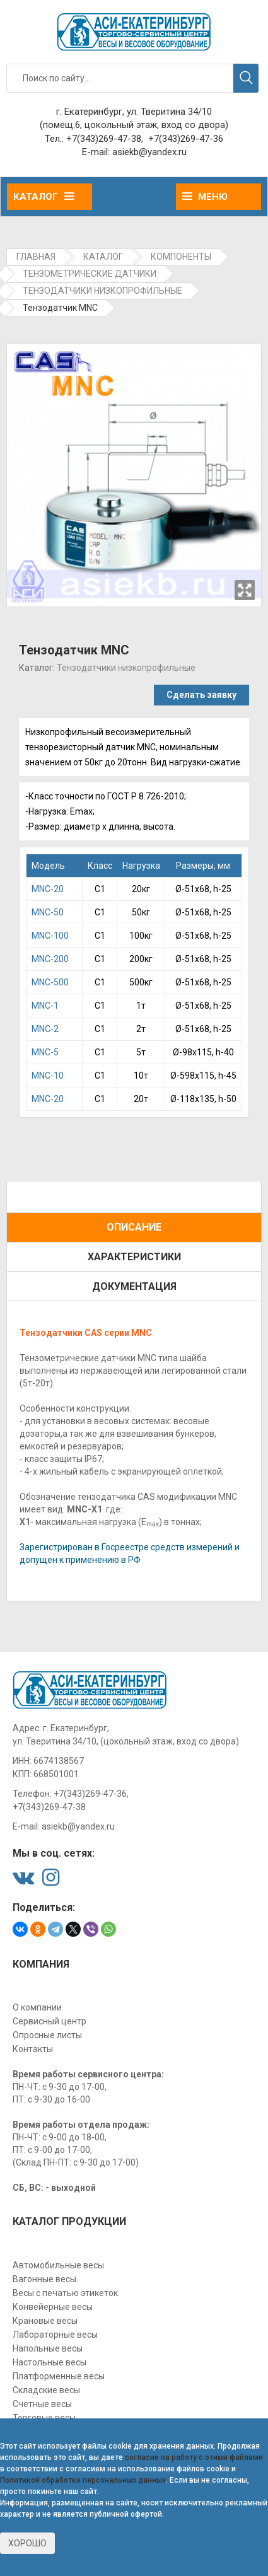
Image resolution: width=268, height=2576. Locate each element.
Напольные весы (48, 2348)
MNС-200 (50, 959)
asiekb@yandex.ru (149, 152)
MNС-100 (50, 936)
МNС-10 (48, 1075)
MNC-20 (48, 889)
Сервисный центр (49, 2021)
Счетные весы (42, 2404)
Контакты (33, 2049)
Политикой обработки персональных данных (83, 2480)
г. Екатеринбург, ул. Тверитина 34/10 (134, 111)
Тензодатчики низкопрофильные (126, 668)
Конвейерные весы (53, 2307)
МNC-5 (45, 1052)
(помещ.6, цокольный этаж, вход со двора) (134, 125)
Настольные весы (49, 2362)
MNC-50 (48, 912)
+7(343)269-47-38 (103, 138)
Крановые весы (45, 2321)
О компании (37, 2007)
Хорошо (27, 2543)
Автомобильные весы (58, 2265)
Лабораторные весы (55, 2334)
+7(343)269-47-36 (185, 138)
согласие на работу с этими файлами (194, 2457)
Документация (134, 1286)
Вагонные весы (44, 2279)
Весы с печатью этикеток (65, 2293)
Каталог (43, 196)
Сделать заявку (201, 695)
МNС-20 (48, 1099)
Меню (205, 196)
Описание (134, 1227)
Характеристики (134, 1257)
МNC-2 (45, 1029)
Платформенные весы (59, 2376)
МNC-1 (45, 1006)
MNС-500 (50, 982)
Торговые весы (44, 2418)
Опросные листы (47, 2035)
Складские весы (46, 2390)
